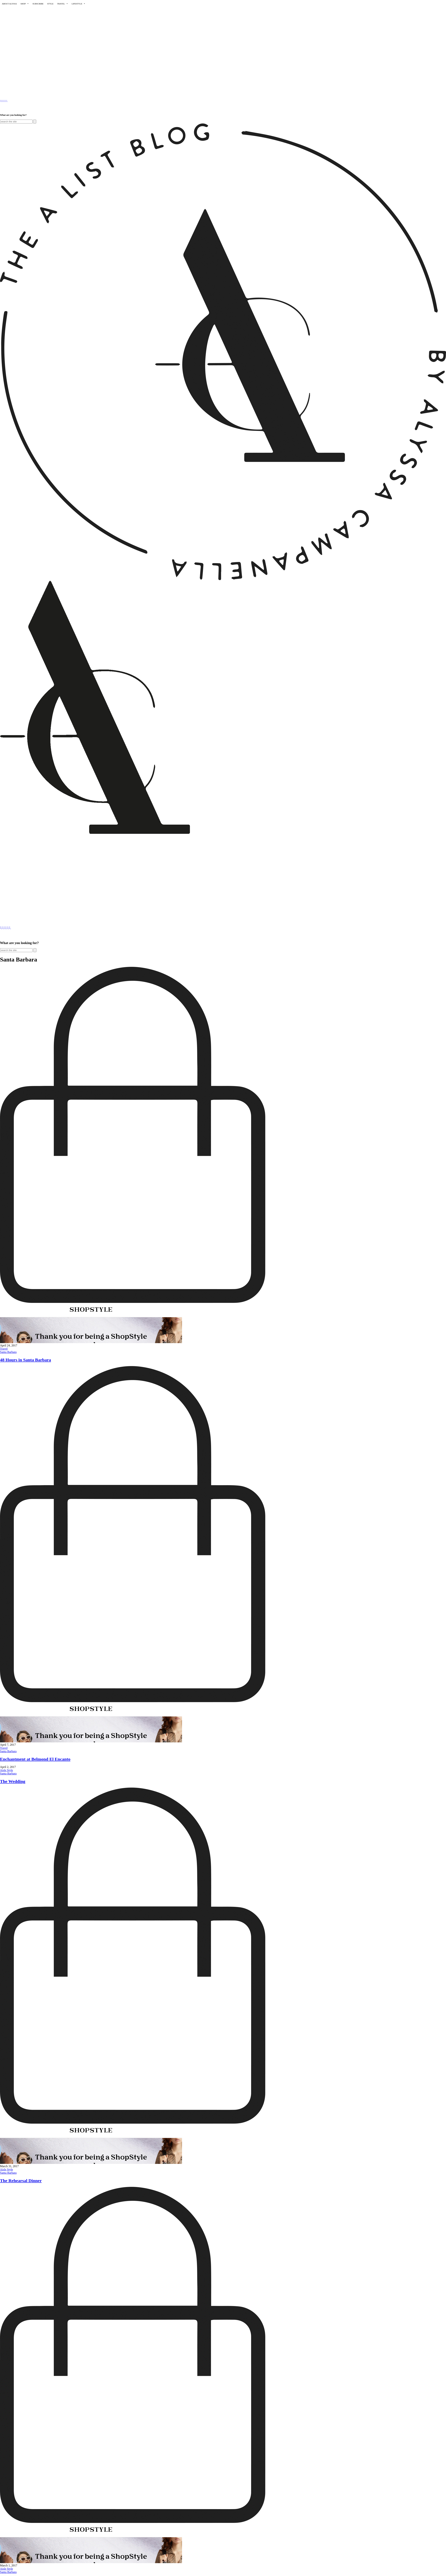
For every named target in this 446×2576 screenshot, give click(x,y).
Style (50, 4)
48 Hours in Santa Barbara (25, 1359)
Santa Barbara (8, 1352)
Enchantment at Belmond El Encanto (35, 1759)
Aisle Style (6, 1770)
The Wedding (12, 1781)
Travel (62, 3)
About (9, 4)
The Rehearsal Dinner (21, 2180)
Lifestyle (78, 3)
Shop (25, 3)
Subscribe (38, 4)
